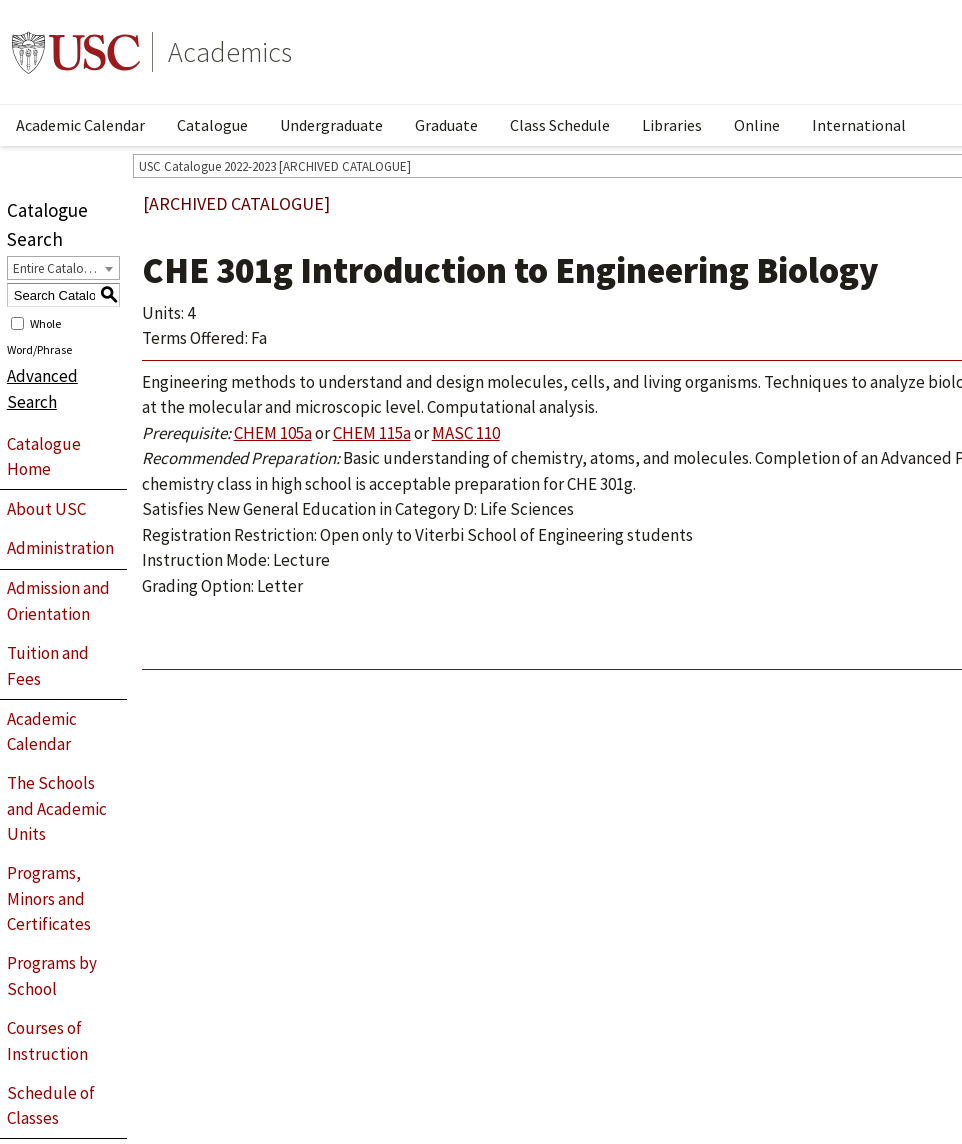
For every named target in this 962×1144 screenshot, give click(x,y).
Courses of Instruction (47, 1041)
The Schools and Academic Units (57, 808)
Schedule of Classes (51, 1106)
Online (757, 125)
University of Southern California (76, 52)
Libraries (672, 125)
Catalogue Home (44, 457)
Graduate (446, 125)
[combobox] (63, 268)
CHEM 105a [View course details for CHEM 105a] (273, 433)
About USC (46, 509)
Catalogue (212, 125)
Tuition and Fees (48, 666)
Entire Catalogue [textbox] (58, 268)
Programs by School (52, 976)
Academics (230, 52)
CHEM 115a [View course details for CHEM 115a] (372, 433)
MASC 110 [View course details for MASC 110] (466, 433)
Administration (60, 548)
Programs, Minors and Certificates (49, 898)
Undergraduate (331, 125)
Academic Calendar (80, 125)
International (859, 125)
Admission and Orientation (58, 601)
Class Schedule (560, 125)
